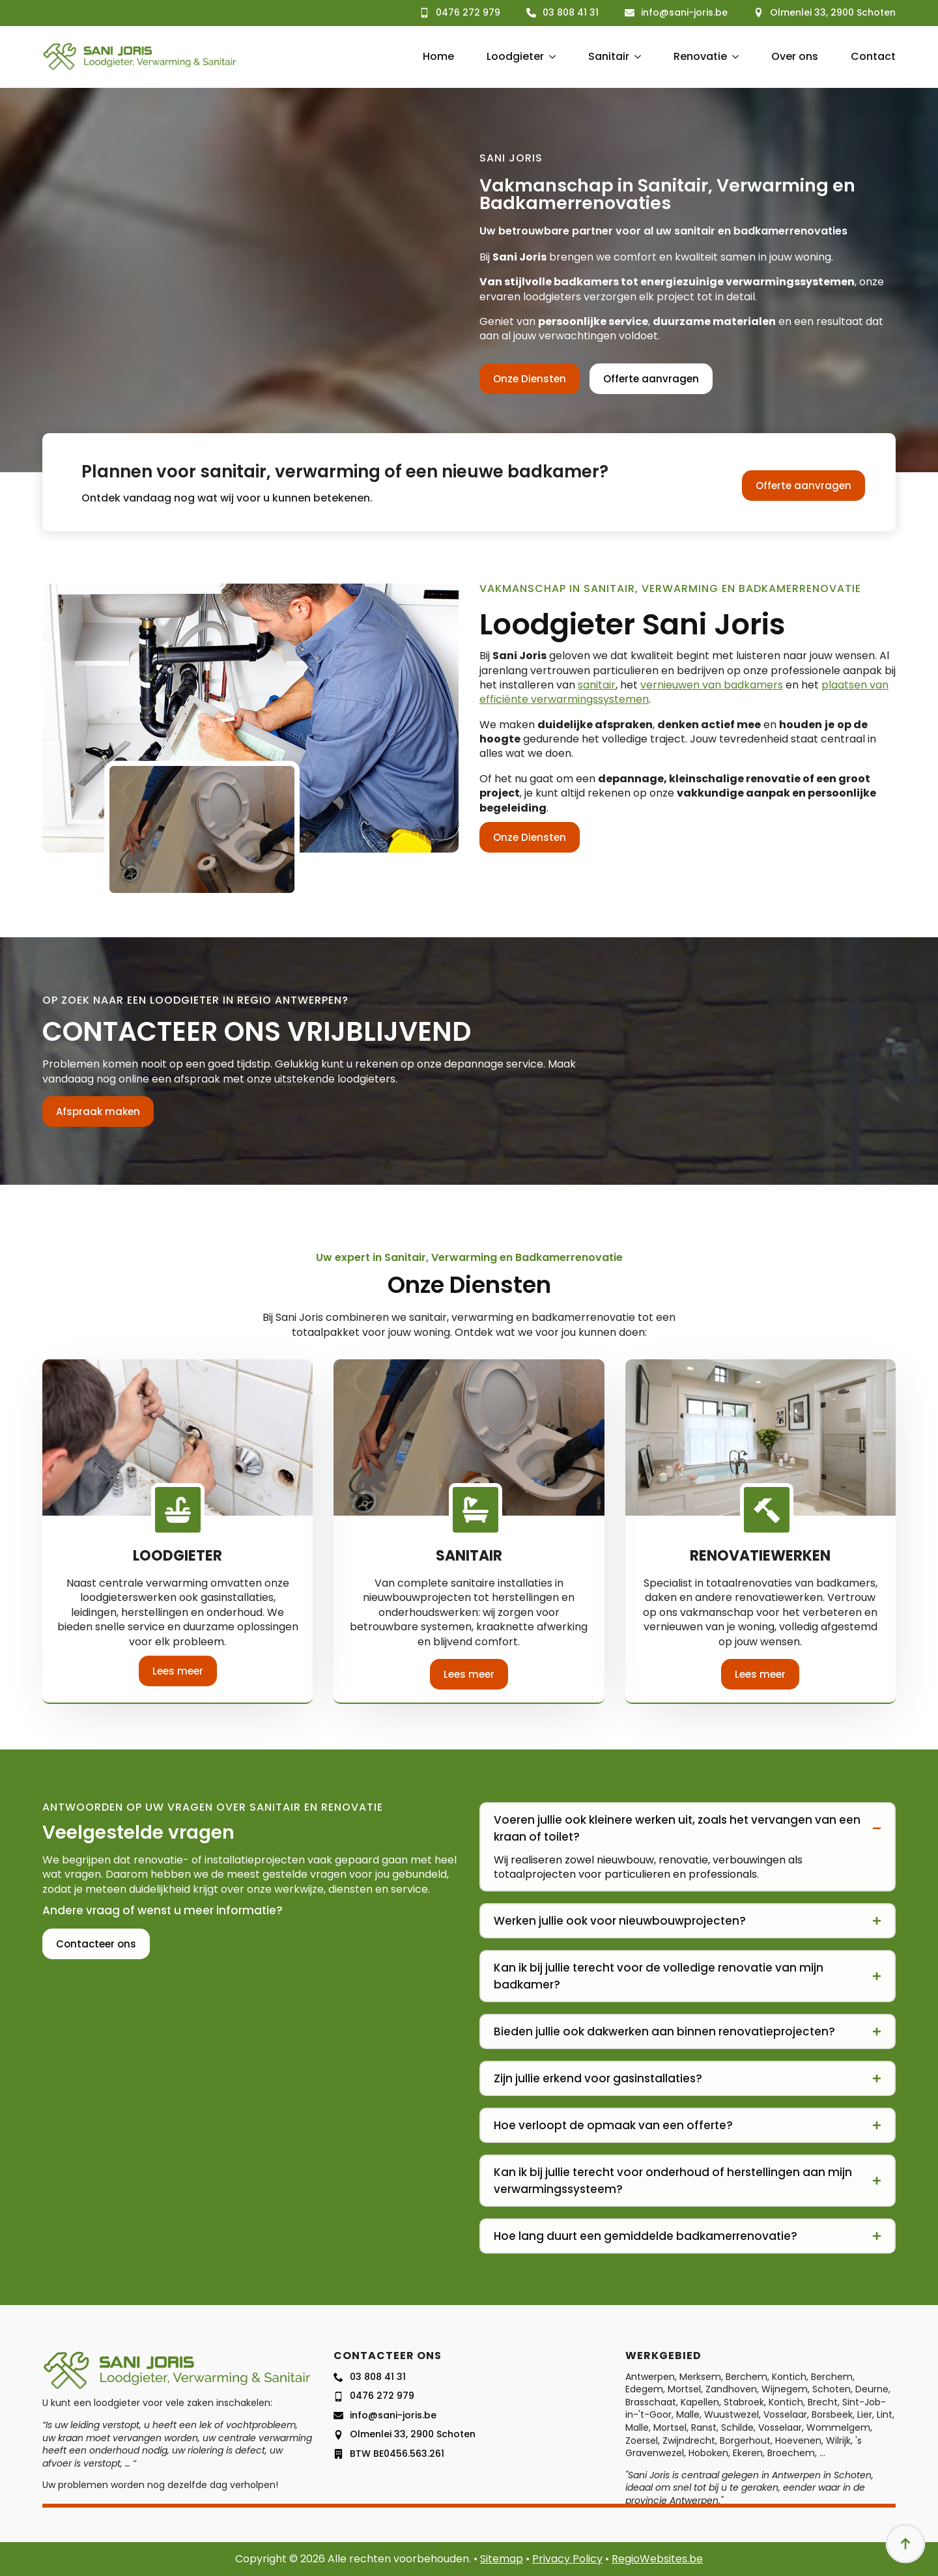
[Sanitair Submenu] (635, 56)
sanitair (597, 684)
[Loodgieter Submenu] (550, 56)
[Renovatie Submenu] (733, 56)
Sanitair (608, 56)
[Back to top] (905, 2543)
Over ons (794, 56)
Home (438, 56)
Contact (873, 56)
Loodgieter (515, 56)
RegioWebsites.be (657, 2558)
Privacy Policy (567, 2558)
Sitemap (501, 2558)
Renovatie (700, 56)
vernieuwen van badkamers (711, 684)
